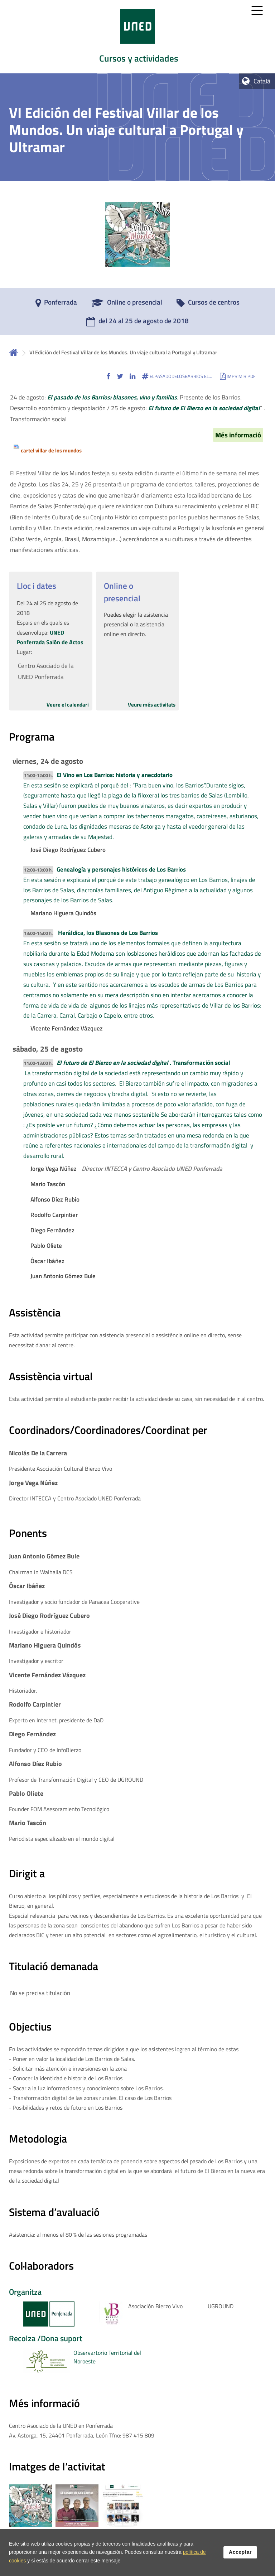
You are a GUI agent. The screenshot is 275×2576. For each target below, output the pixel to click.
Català (262, 81)
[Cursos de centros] (208, 304)
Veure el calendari (68, 704)
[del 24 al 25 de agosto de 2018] (137, 323)
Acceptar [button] (240, 2553)
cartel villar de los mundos (51, 450)
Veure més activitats (151, 704)
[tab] (137, 36)
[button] (108, 376)
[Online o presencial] (126, 304)
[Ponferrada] (56, 304)
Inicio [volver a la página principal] (13, 352)
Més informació (238, 435)
